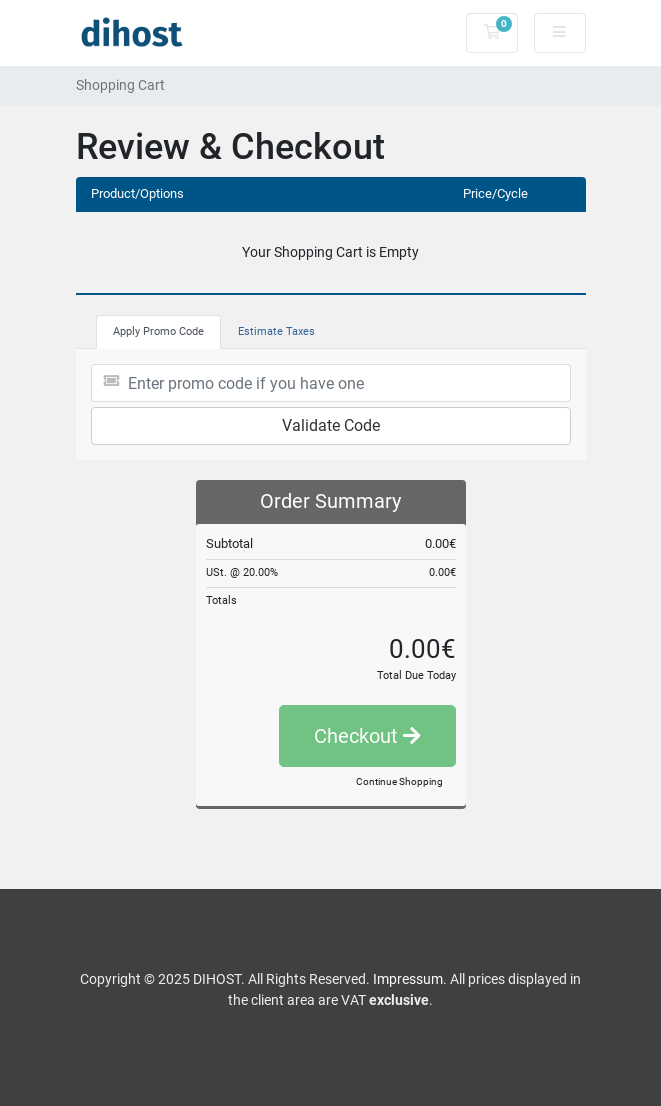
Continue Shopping (399, 781)
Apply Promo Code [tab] (158, 331)
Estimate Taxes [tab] (276, 331)
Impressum (408, 979)
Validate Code (331, 425)
